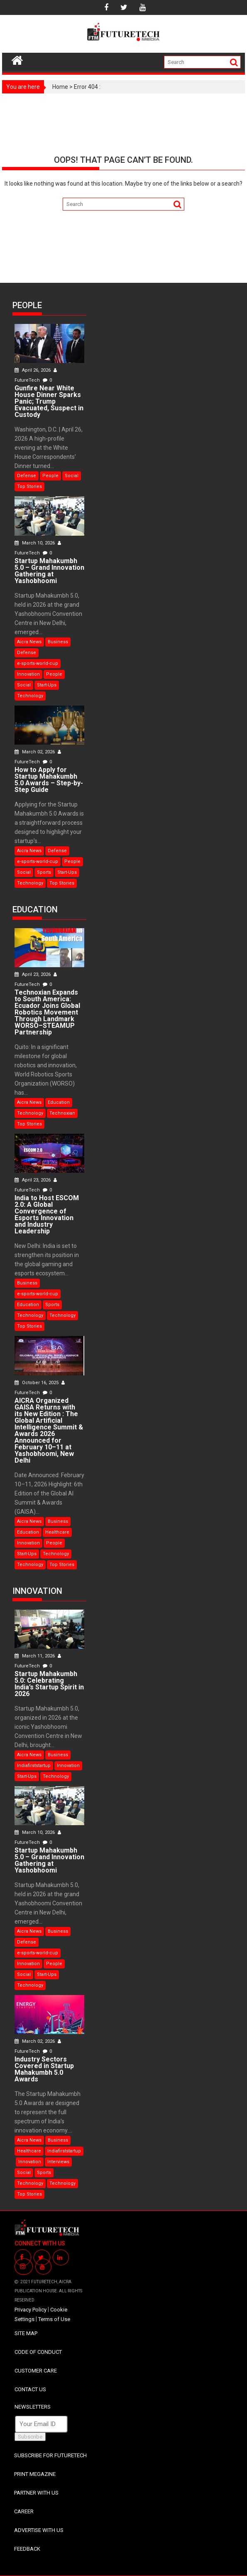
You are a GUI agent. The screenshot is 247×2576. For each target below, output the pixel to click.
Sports (44, 872)
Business (58, 642)
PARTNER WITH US (36, 2493)
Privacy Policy (30, 2309)
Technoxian (62, 1113)
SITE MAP (26, 2333)
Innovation (28, 674)
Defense (26, 475)
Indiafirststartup (34, 1765)
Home (60, 86)
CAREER (24, 2511)
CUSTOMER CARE (36, 2371)
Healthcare (57, 1532)
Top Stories (29, 486)
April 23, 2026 (33, 974)
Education (59, 1102)
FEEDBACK (27, 2549)
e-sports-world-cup (37, 663)
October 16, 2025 (37, 1382)
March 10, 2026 (35, 543)
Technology (30, 696)
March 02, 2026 (35, 752)
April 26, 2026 (33, 370)
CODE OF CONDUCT (38, 2352)
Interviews (58, 2161)
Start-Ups (46, 685)
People (50, 475)
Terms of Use (54, 2319)
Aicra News (29, 642)
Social (71, 475)
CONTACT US (30, 2389)
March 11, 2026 (35, 1656)
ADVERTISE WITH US (39, 2530)
